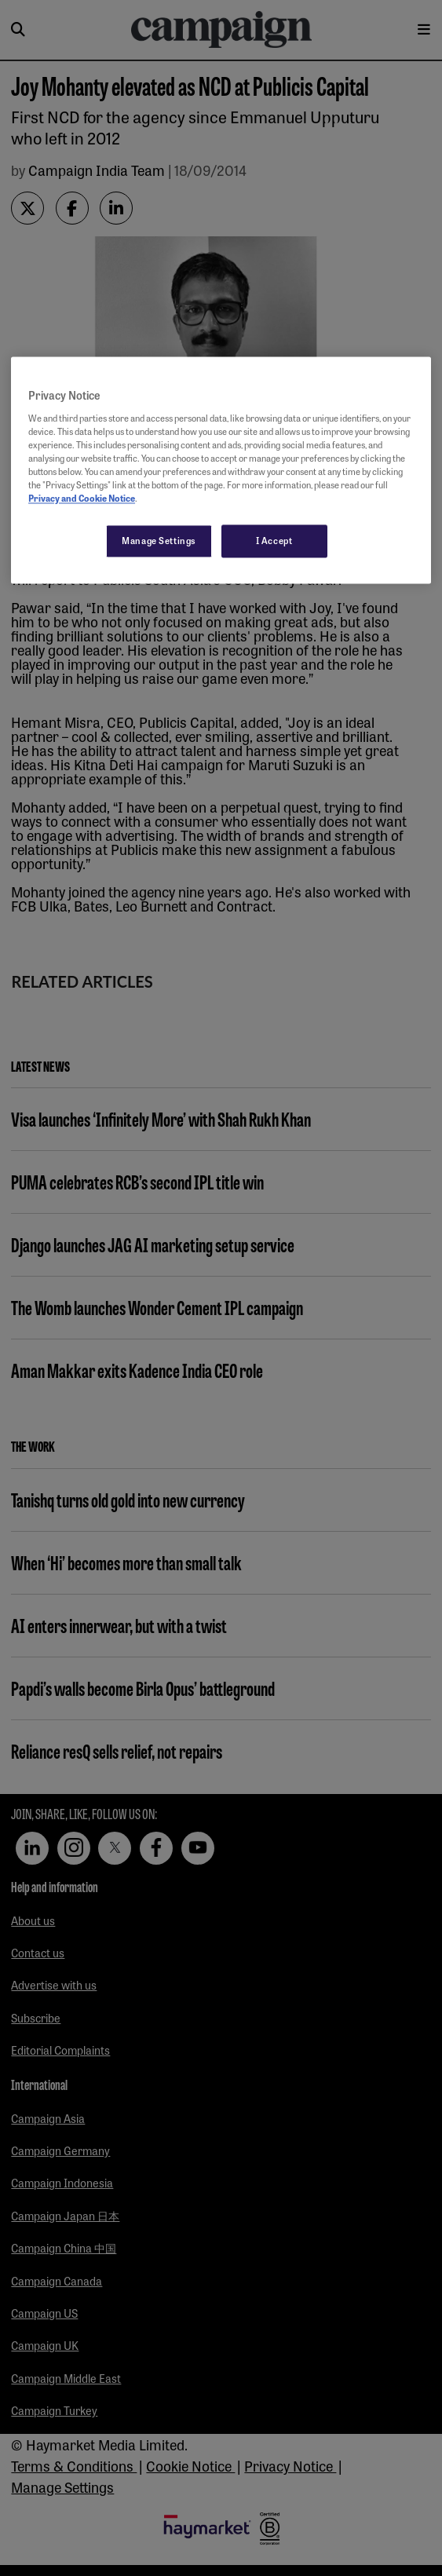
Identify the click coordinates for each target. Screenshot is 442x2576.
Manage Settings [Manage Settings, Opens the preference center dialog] (159, 541)
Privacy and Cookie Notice (81, 498)
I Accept (274, 541)
